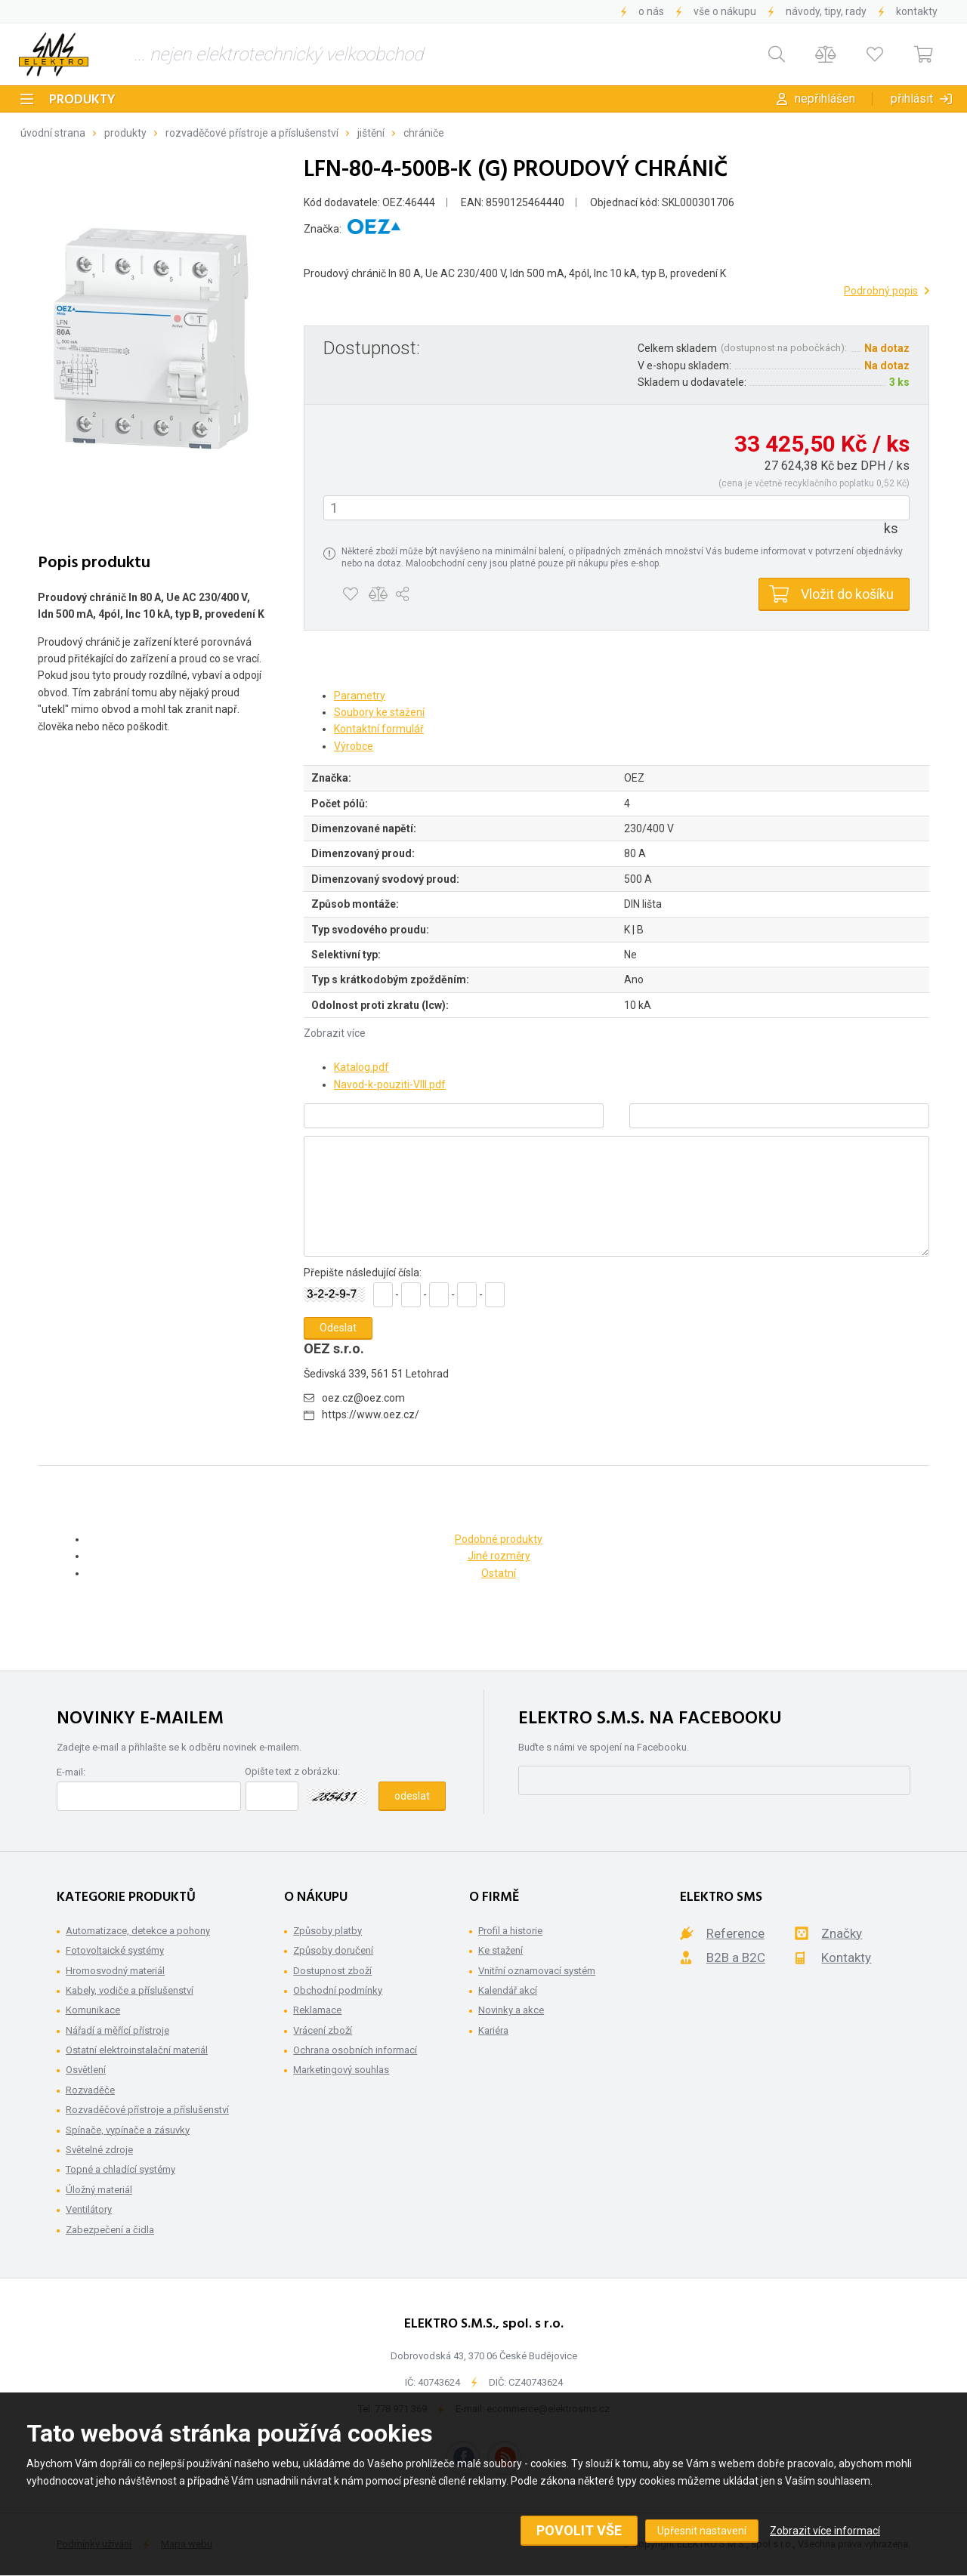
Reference (735, 1933)
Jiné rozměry (499, 1556)
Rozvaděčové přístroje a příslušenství (251, 133)
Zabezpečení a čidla (110, 2229)
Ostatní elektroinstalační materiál (137, 2050)
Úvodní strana (52, 133)
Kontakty (917, 11)
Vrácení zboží (322, 2030)
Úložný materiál (99, 2189)
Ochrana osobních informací (355, 2050)
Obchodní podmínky (337, 1990)
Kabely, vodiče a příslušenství (129, 1990)
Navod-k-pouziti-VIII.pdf (390, 1084)
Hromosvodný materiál (115, 1970)
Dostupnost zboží (332, 1970)
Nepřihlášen (825, 98)
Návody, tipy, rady (826, 11)
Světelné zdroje (99, 2149)
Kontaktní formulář (379, 729)
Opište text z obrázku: (292, 1771)
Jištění (371, 133)
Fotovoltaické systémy (115, 1950)
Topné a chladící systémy (120, 2169)
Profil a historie (510, 1930)
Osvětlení (86, 2069)
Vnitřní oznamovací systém (536, 1970)
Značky (841, 1933)
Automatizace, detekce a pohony (138, 1930)
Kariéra (493, 2030)
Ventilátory (89, 2209)
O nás (651, 11)
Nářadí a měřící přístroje (117, 2030)
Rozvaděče (90, 2090)
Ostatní (498, 1573)
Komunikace (93, 2010)
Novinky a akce (511, 2010)
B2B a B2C (735, 1957)
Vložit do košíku (847, 594)
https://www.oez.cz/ (370, 1414)
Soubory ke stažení (379, 712)
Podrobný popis (881, 291)
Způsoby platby (327, 1930)
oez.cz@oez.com (363, 1398)
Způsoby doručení (333, 1950)
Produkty (82, 100)
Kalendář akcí (507, 1990)
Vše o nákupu (725, 11)
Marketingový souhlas (341, 2069)
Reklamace (317, 2010)
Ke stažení (500, 1950)
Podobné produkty (498, 1539)
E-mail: (71, 1772)
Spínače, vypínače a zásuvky (128, 2130)
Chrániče (423, 133)
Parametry (359, 696)
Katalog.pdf (361, 1067)
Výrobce (353, 746)
